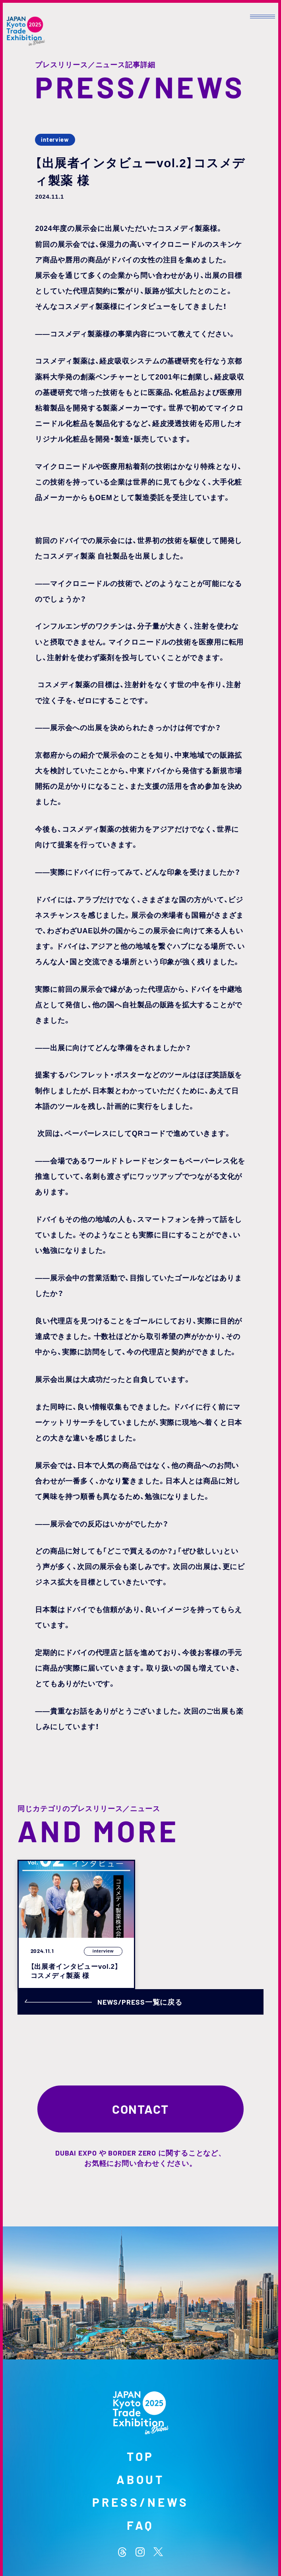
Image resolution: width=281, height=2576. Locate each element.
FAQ (141, 2525)
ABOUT (140, 2479)
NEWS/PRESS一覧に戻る (103, 2001)
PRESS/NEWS (140, 2502)
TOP (141, 2456)
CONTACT (140, 2108)
